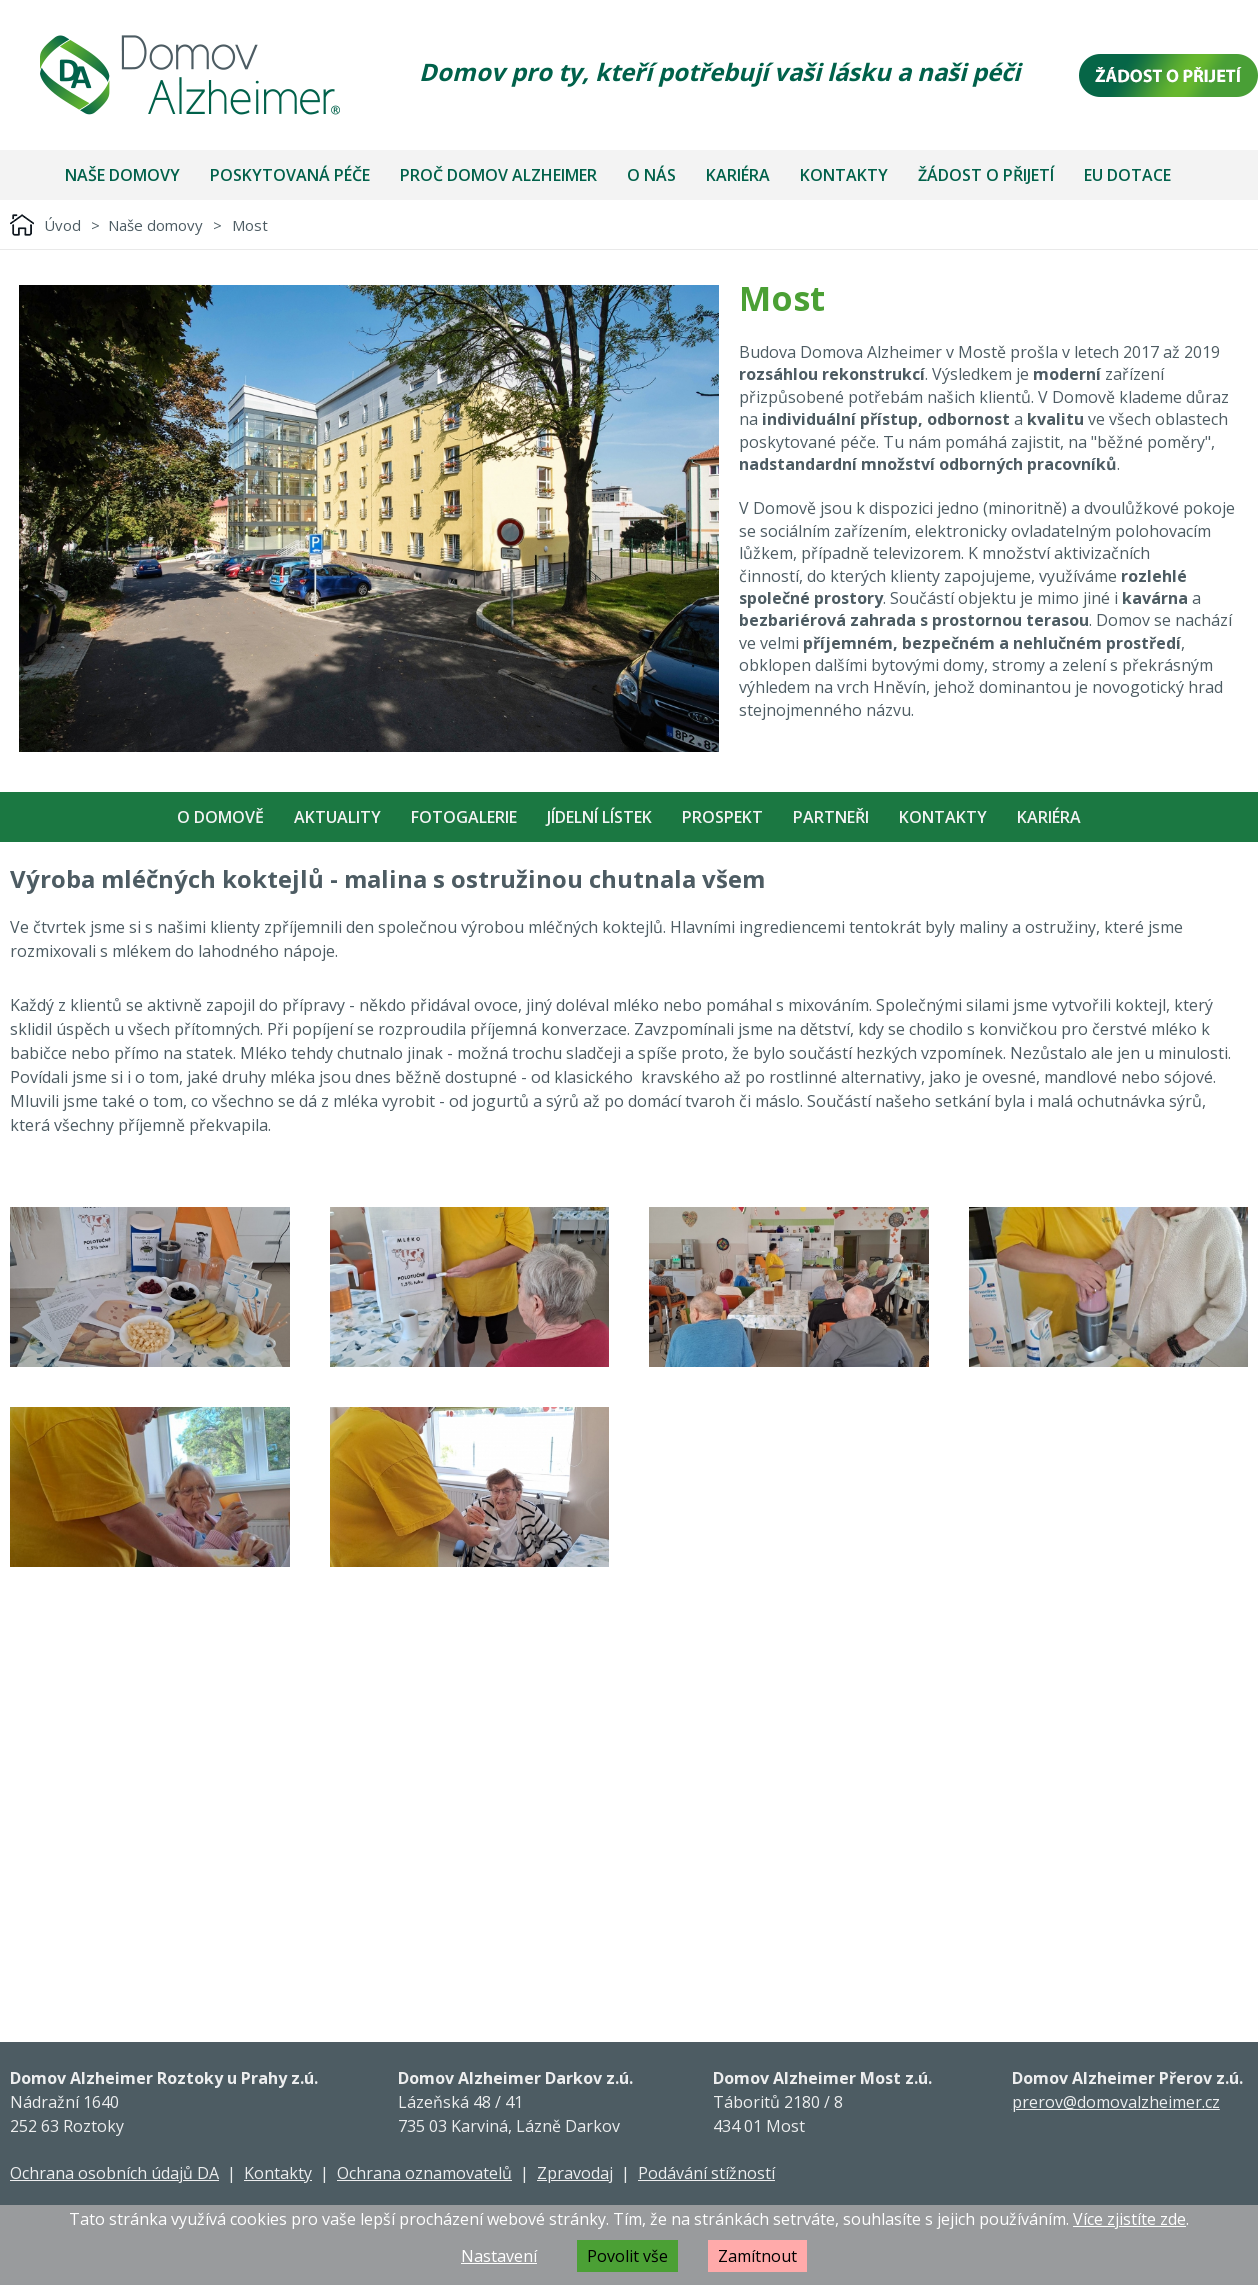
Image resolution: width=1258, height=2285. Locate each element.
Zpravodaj (575, 2173)
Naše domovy (122, 175)
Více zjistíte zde (1129, 2219)
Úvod (62, 225)
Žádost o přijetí (986, 175)
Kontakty (844, 175)
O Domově (220, 817)
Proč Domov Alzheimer (498, 175)
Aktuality (337, 817)
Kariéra (738, 175)
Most (250, 225)
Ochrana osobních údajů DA (114, 2173)
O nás (651, 175)
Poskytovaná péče (290, 175)
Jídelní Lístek (599, 817)
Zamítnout (757, 2256)
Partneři (831, 817)
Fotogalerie (464, 817)
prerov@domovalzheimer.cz (1116, 2102)
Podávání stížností (706, 2173)
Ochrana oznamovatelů (424, 2173)
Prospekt (722, 817)
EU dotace (1127, 175)
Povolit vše (627, 2256)
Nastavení (499, 2256)
